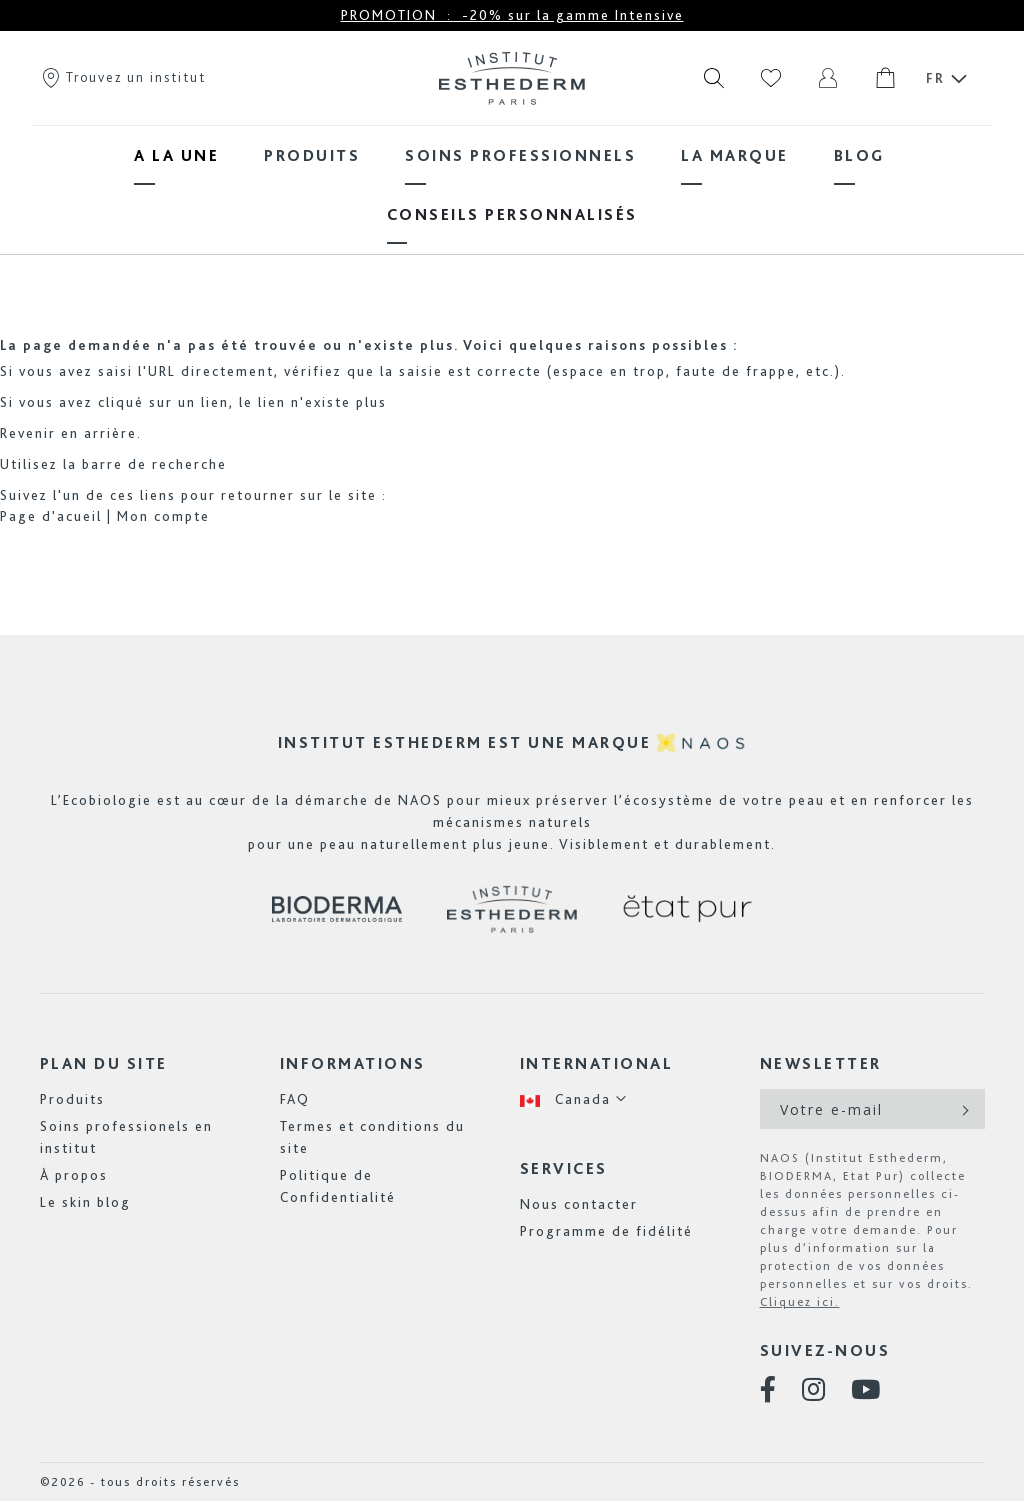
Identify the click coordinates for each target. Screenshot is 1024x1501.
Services (564, 1168)
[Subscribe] (963, 1109)
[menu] (512, 185)
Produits (72, 1099)
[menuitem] (176, 155)
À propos (74, 1175)
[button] (574, 1099)
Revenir (28, 433)
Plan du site (104, 1063)
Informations (353, 1063)
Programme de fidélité (606, 1231)
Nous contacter (579, 1204)
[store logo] (512, 78)
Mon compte (163, 516)
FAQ (295, 1099)
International (597, 1063)
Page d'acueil (51, 516)
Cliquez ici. (800, 1302)
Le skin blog (85, 1202)
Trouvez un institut (123, 77)
